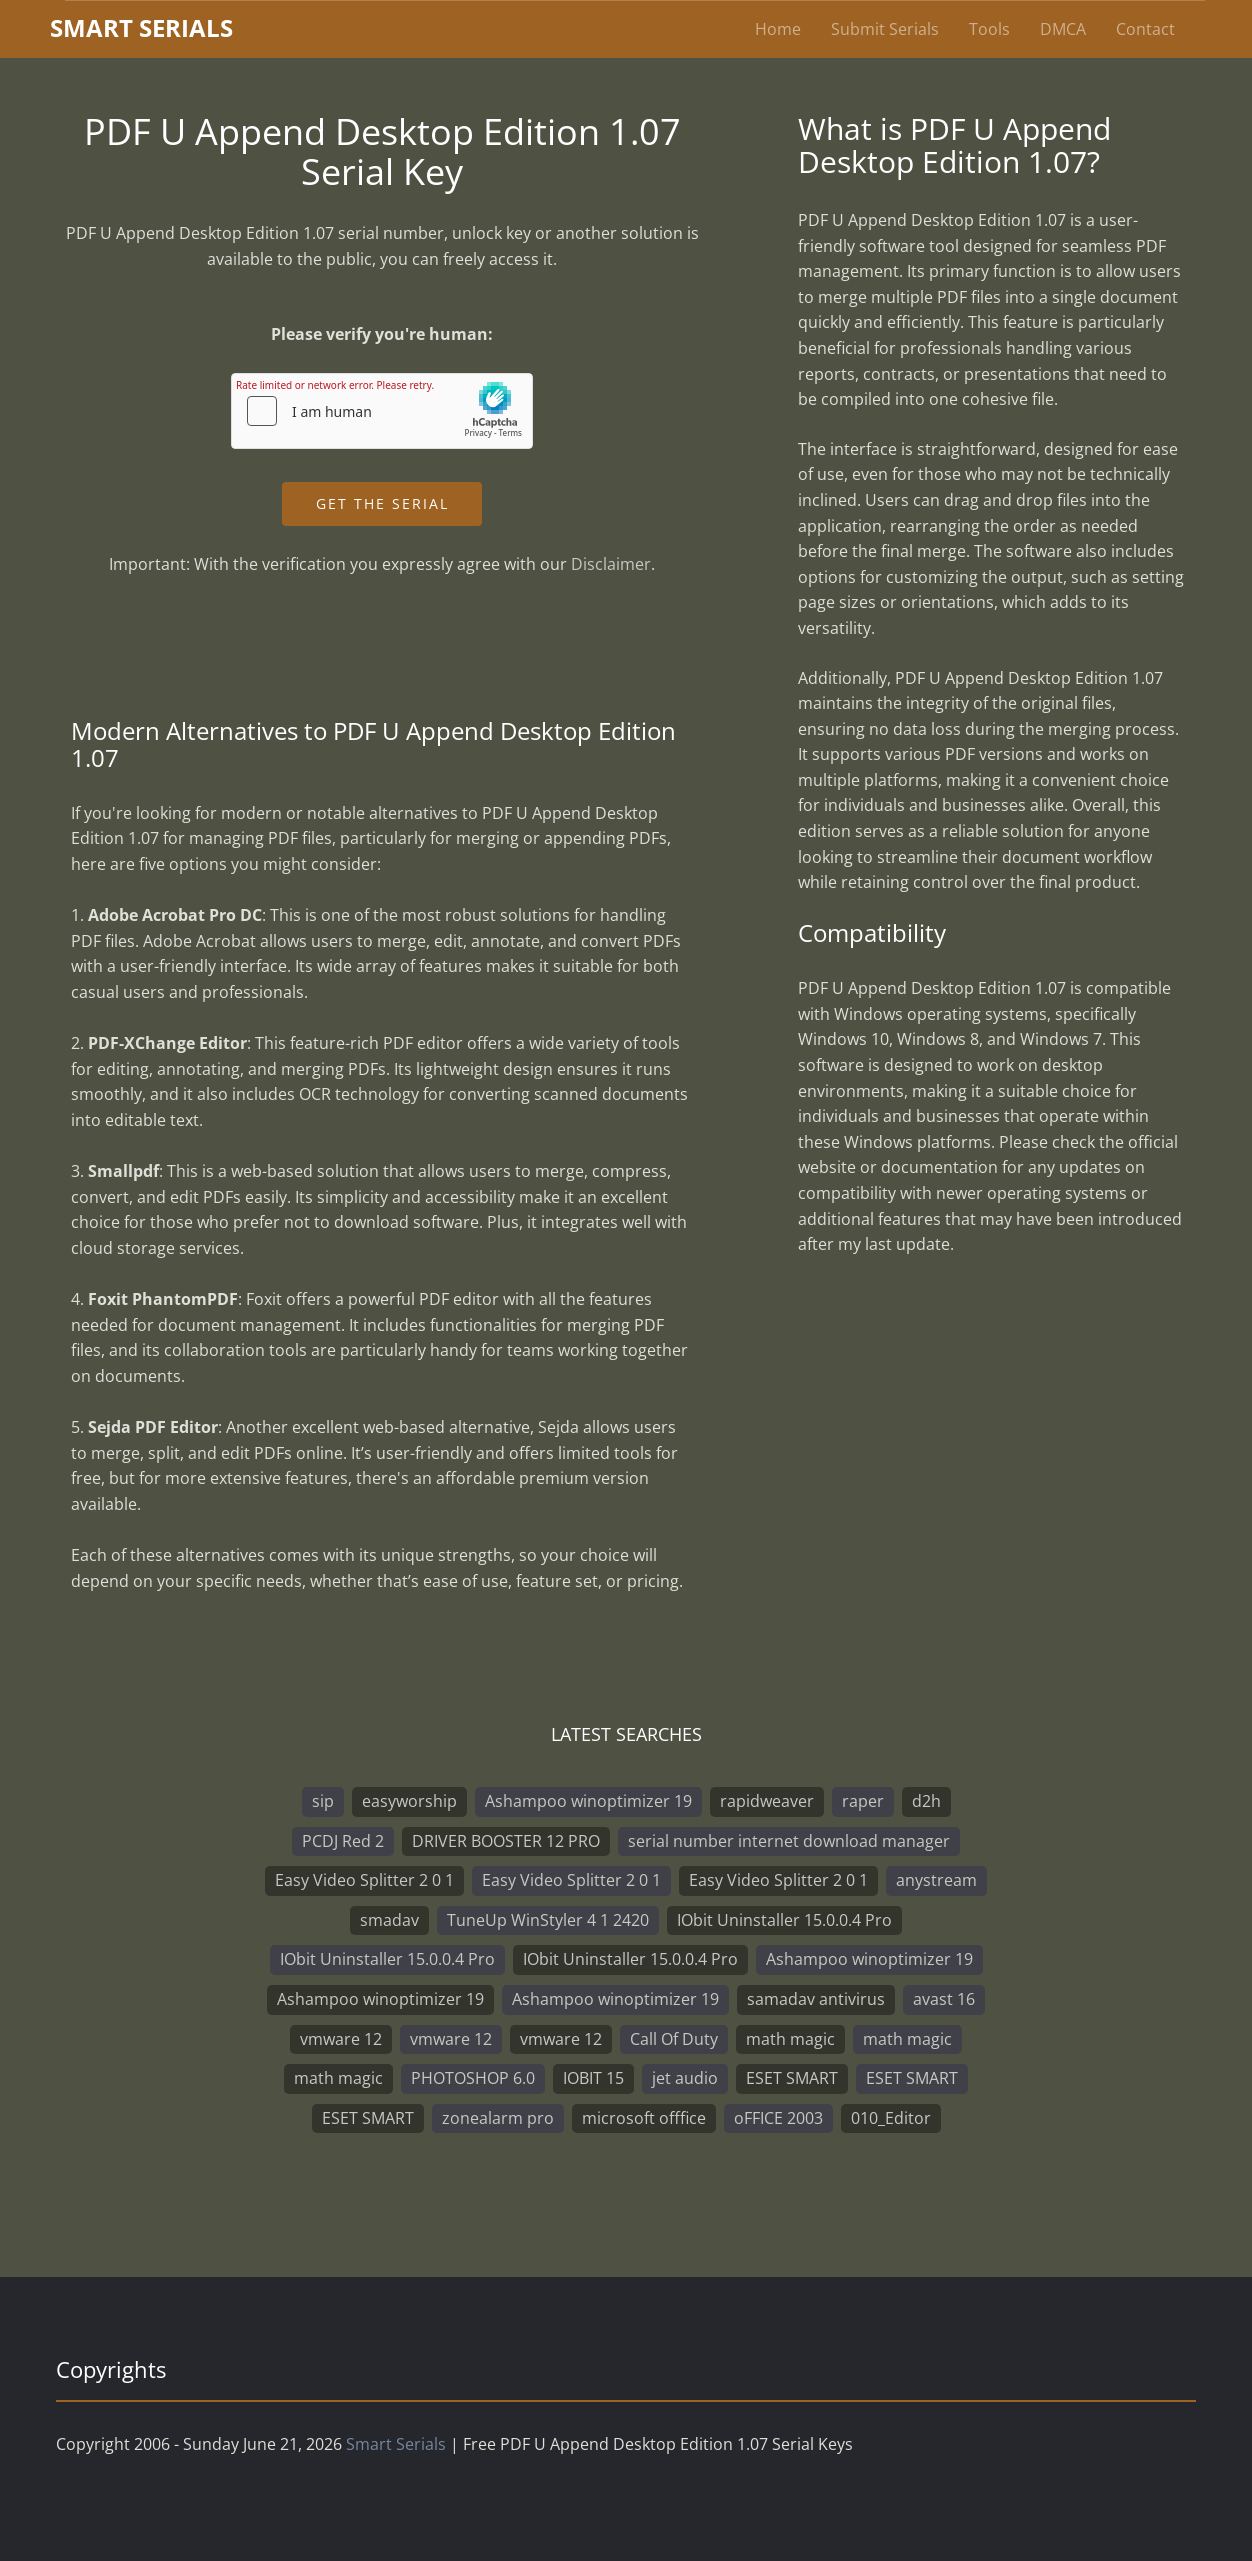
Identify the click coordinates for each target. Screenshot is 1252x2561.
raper (863, 1801)
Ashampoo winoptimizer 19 (588, 1801)
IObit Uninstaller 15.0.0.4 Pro (784, 1920)
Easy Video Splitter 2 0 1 (364, 1880)
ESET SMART (792, 2078)
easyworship (409, 1801)
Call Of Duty (674, 2039)
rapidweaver (767, 1801)
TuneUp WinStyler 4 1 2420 (548, 1920)
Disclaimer (611, 564)
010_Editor (891, 2118)
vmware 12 (341, 2039)
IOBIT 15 (593, 2078)
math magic (790, 2039)
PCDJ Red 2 (343, 1841)
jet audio (685, 2078)
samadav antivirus (816, 1999)
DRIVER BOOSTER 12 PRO (506, 1841)
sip (323, 1801)
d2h (926, 1801)
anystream (936, 1880)
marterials (141, 27)
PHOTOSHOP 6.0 (473, 2078)
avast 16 (944, 1999)
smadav (389, 1920)
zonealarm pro (498, 2118)
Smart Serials (396, 2444)
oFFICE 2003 (778, 2118)
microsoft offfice (644, 2118)
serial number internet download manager (789, 1841)
